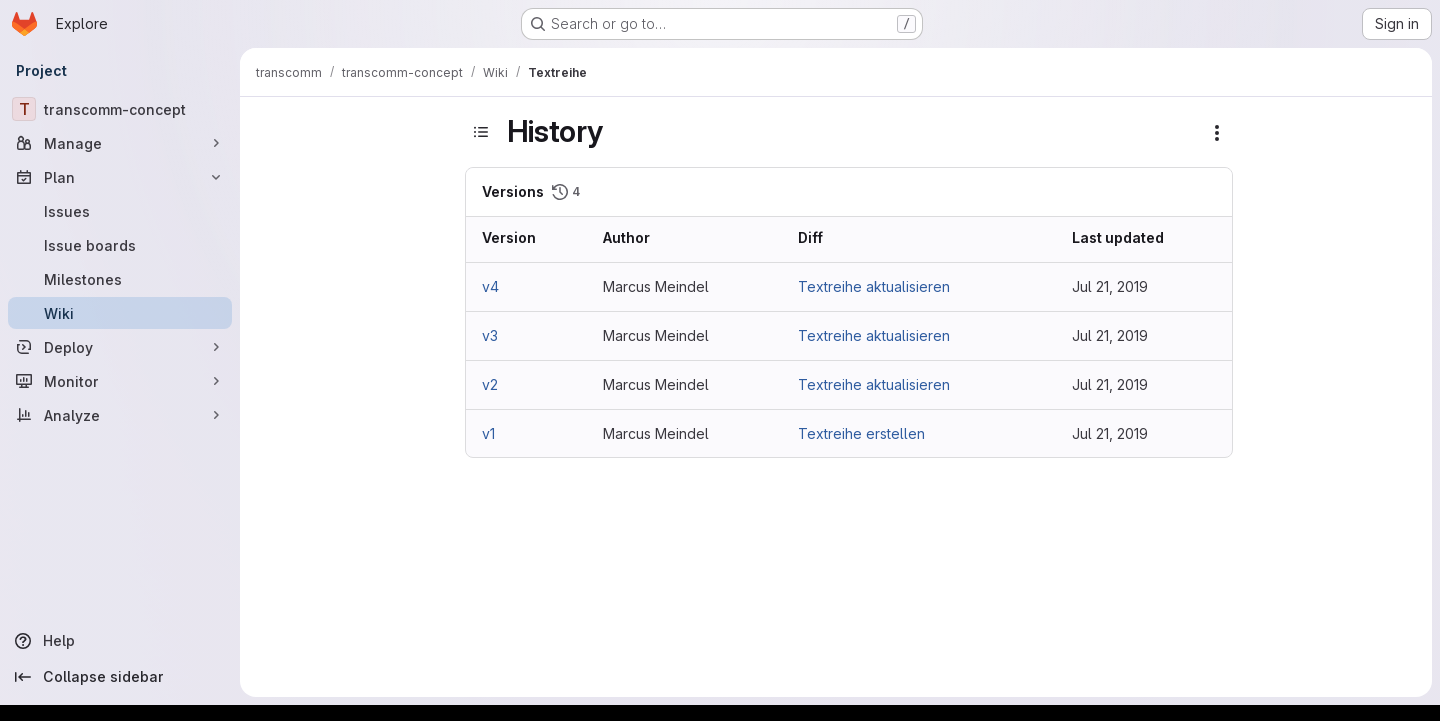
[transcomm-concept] (120, 109)
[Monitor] (120, 381)
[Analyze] (120, 415)
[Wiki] (120, 313)
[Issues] (120, 211)
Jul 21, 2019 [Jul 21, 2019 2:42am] (1110, 433)
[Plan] (120, 177)
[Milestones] (120, 279)
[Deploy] (120, 347)
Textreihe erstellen (861, 433)
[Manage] (120, 143)
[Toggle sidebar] (481, 132)
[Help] (120, 641)
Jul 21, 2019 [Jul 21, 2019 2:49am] (1110, 335)
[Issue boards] (120, 245)
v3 (490, 335)
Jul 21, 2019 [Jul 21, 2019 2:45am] (1110, 384)
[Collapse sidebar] (120, 677)
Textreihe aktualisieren (874, 286)
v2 (490, 384)
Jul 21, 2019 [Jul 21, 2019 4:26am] (1110, 286)
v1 (488, 433)
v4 (490, 286)
